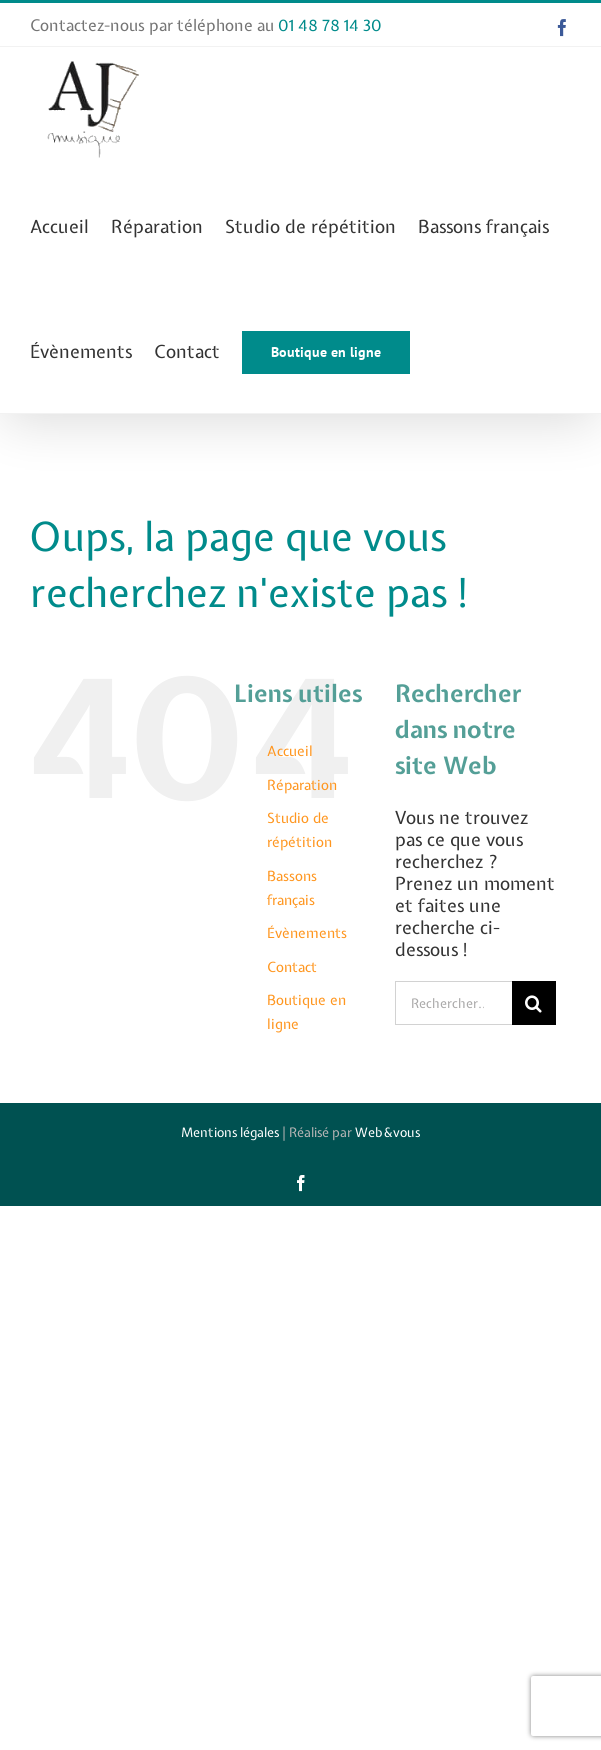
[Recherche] (534, 1003)
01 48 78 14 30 (330, 25)
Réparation (302, 785)
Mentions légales (230, 1132)
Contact (292, 967)
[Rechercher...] (453, 1003)
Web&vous (387, 1132)
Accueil (290, 751)
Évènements (307, 933)
